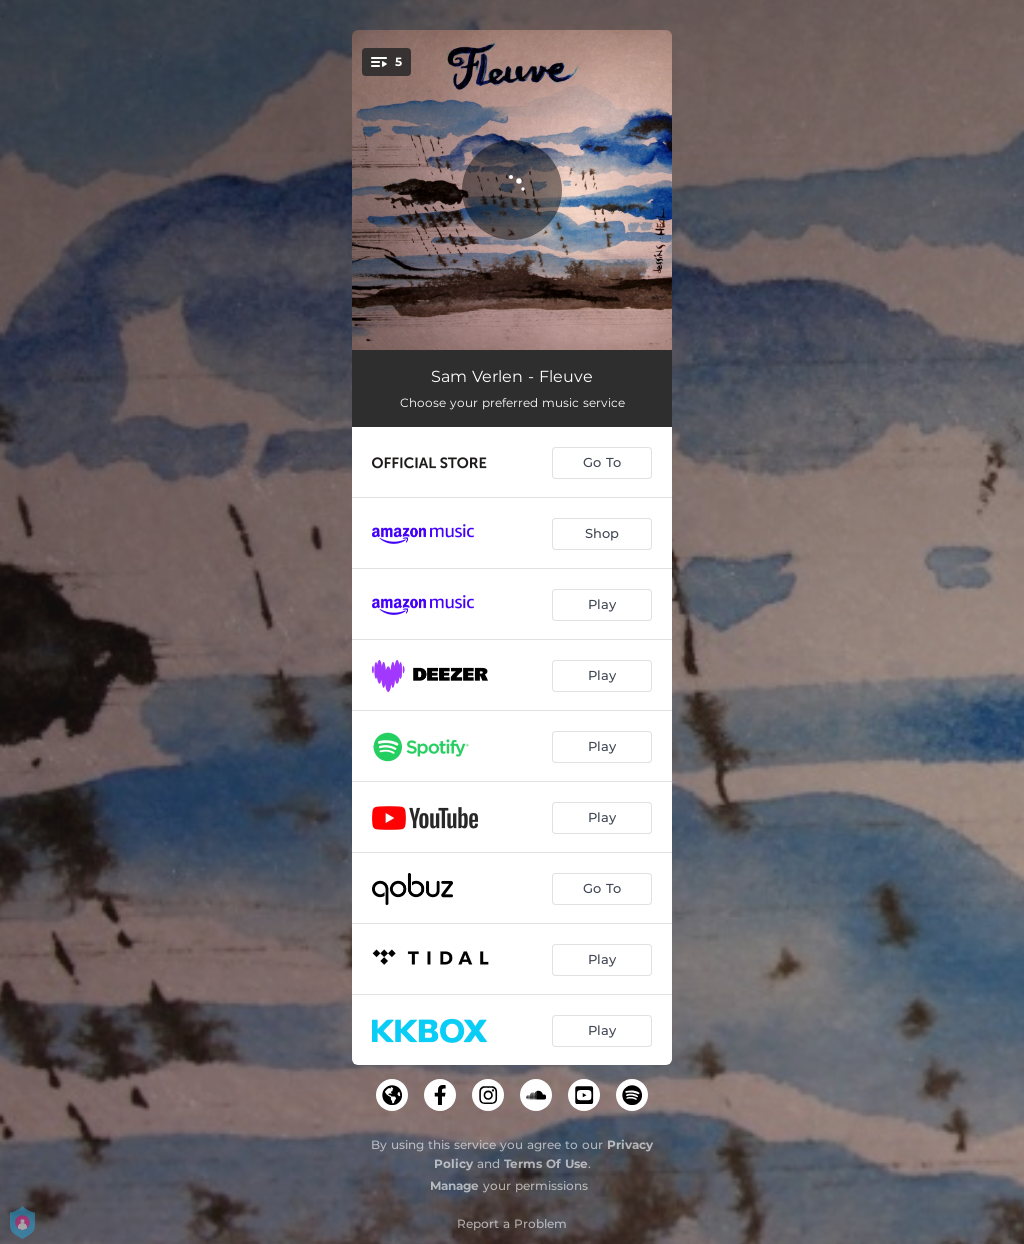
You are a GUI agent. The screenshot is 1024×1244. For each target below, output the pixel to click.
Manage (454, 1185)
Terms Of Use (546, 1163)
